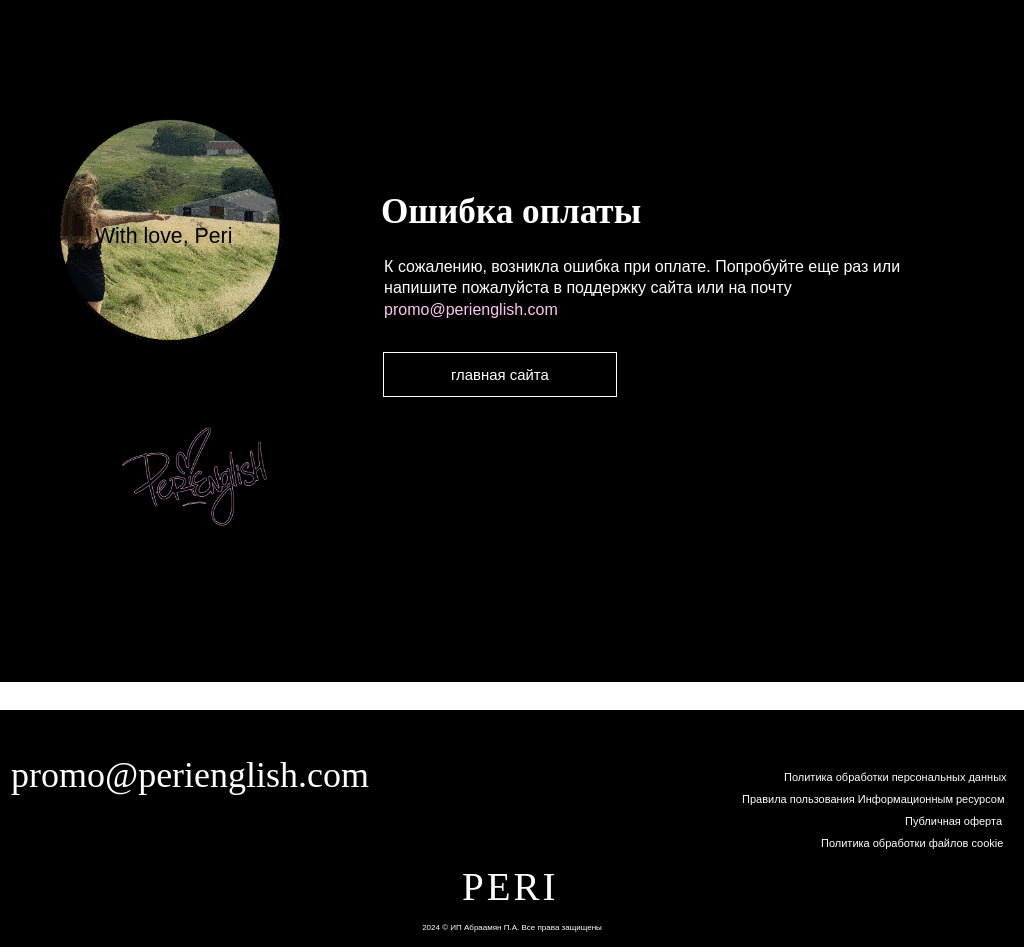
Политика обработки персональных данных (895, 777)
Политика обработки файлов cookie (912, 843)
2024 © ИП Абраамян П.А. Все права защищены (512, 927)
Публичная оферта (953, 821)
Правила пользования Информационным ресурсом (873, 799)
